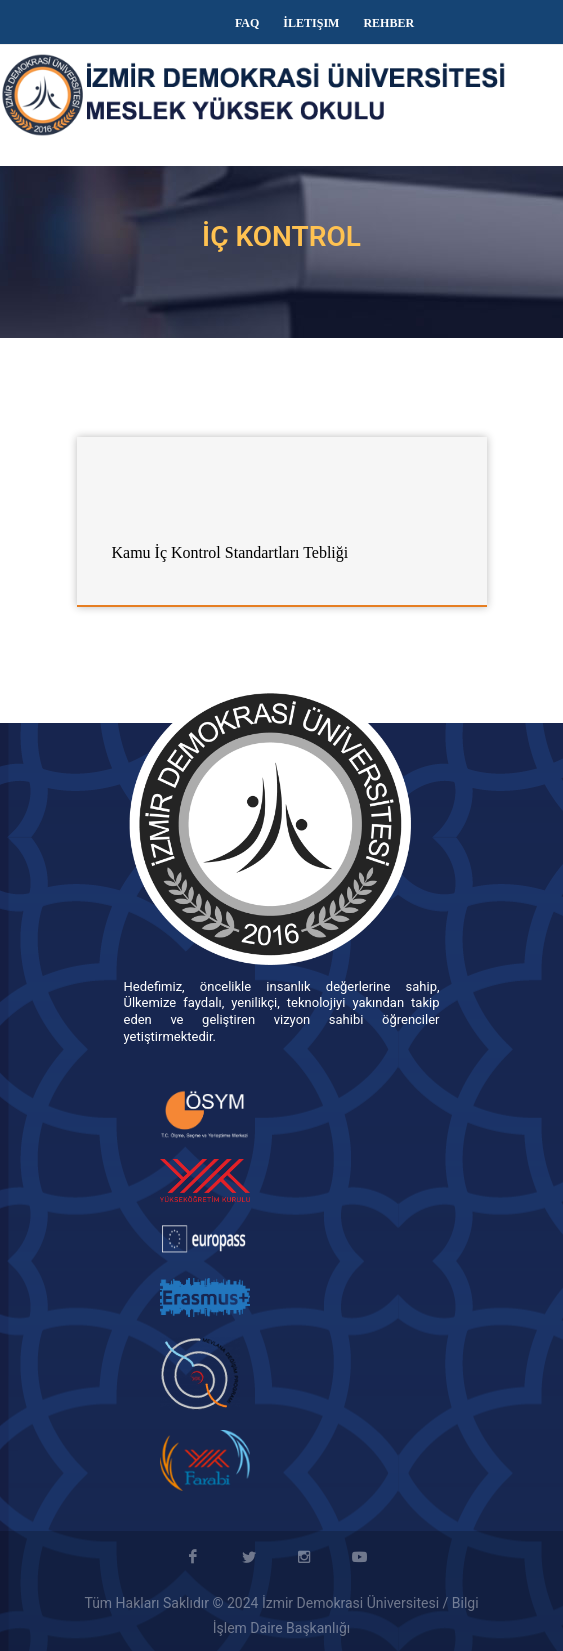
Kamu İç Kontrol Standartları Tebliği (230, 552)
